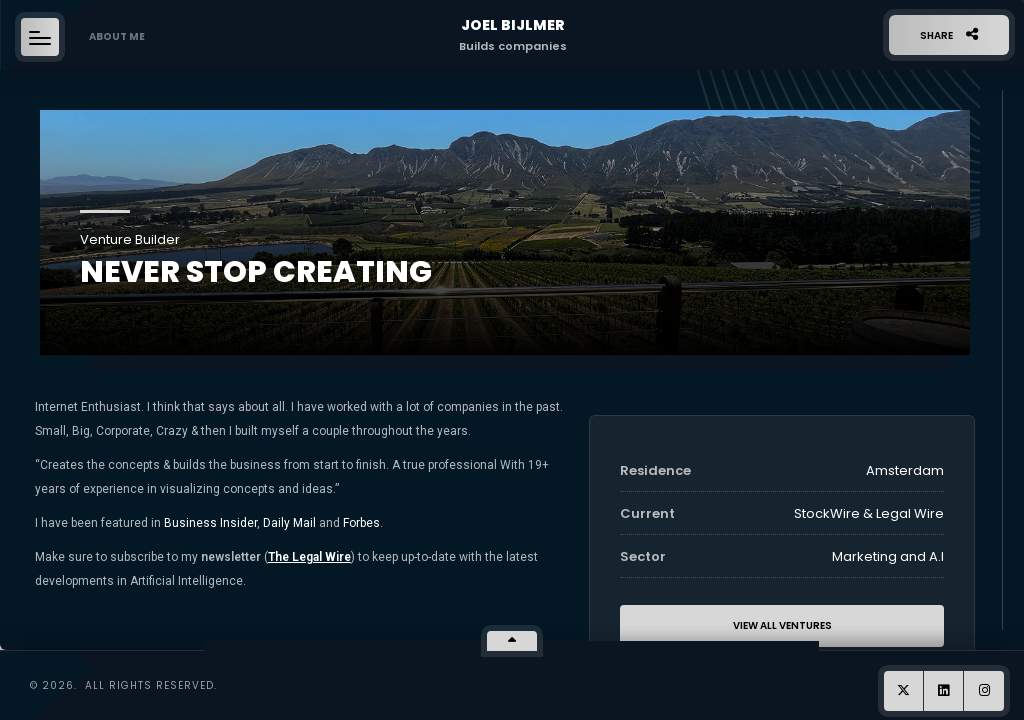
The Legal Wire (309, 557)
